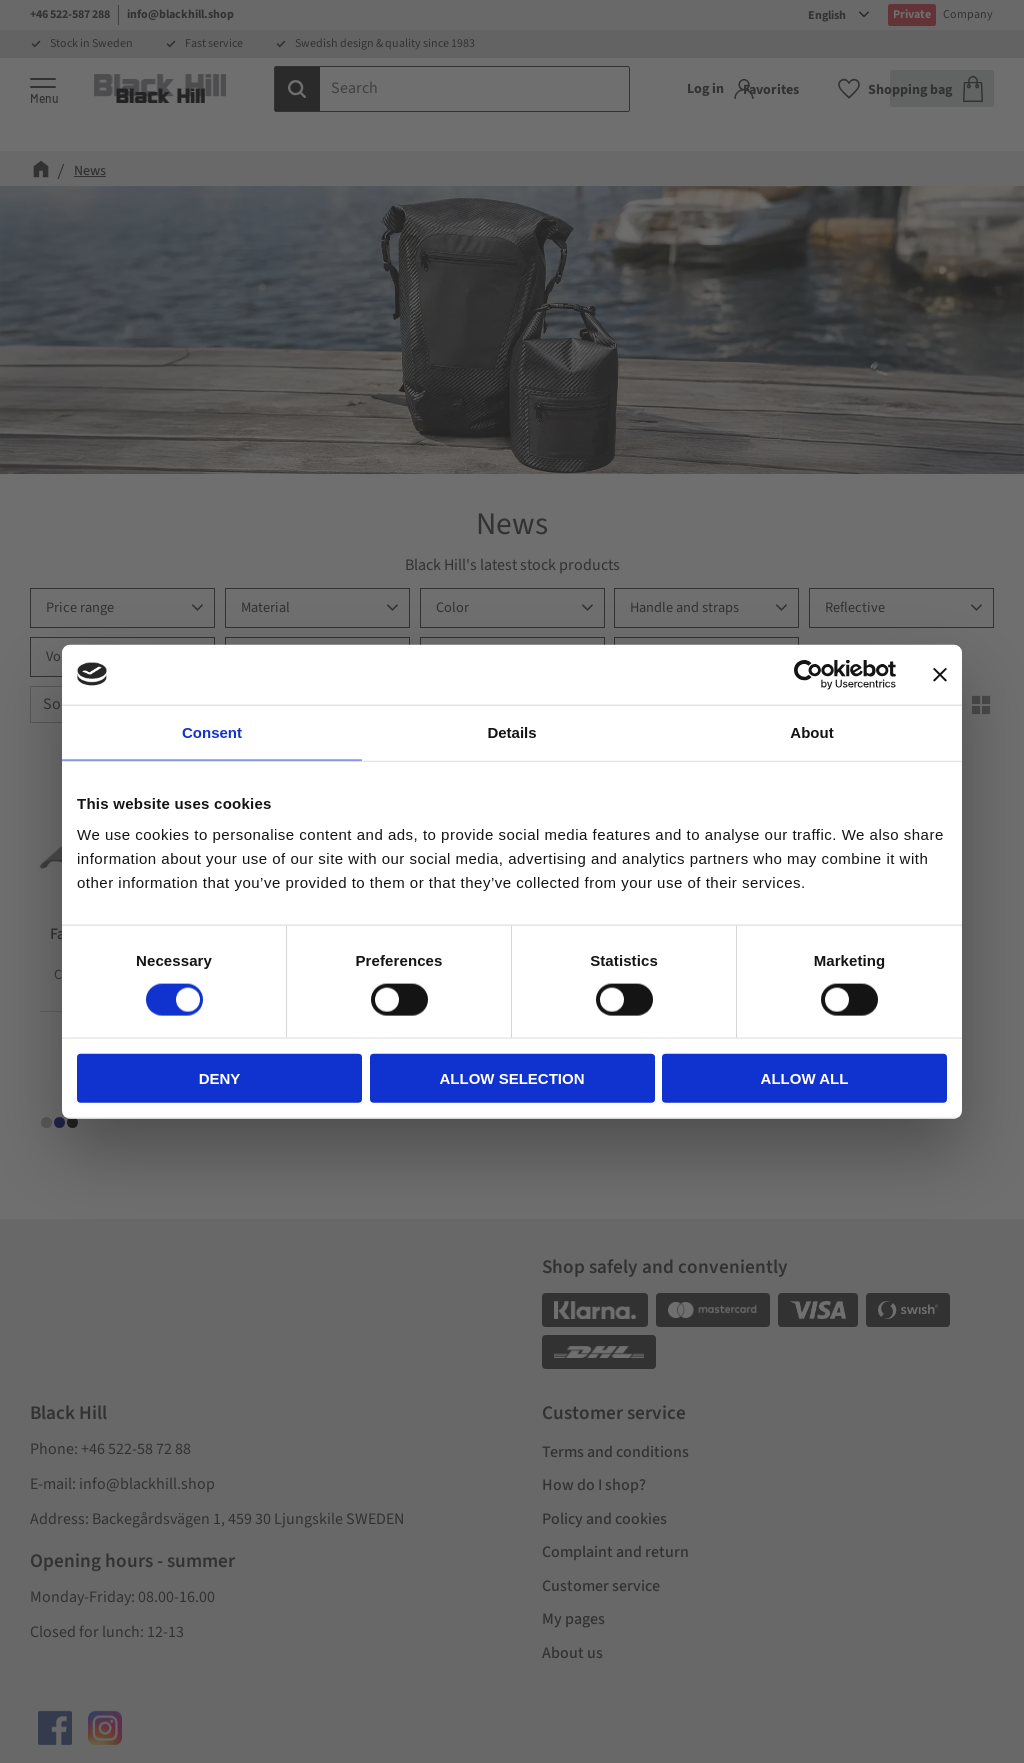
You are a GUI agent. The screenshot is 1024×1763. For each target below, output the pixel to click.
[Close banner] (940, 674)
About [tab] (811, 731)
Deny (220, 1078)
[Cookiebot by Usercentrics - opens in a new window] (808, 674)
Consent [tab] (212, 731)
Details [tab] (511, 731)
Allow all (805, 1078)
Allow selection (512, 1078)
